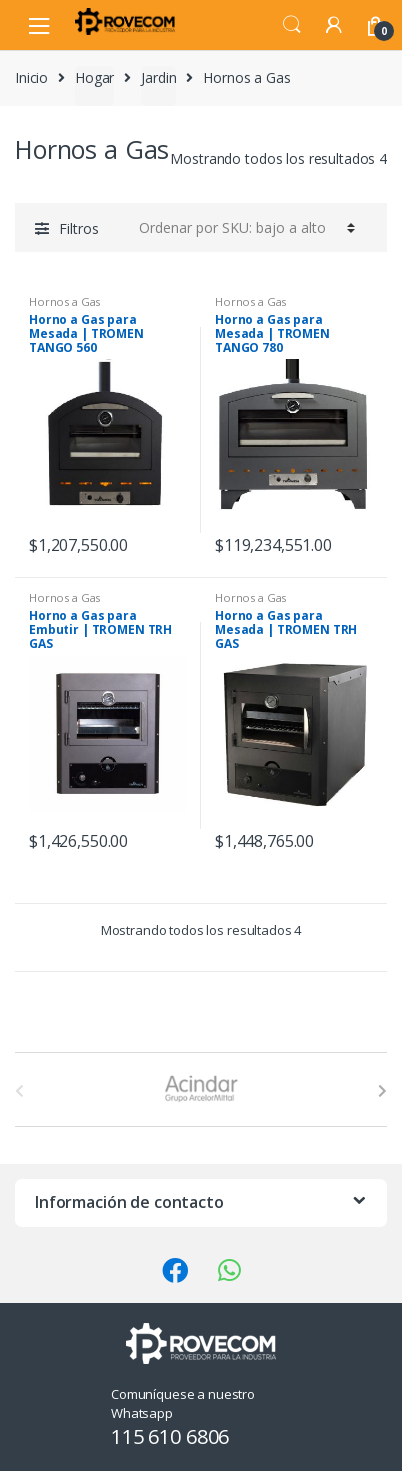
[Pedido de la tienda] (244, 227)
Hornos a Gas (64, 301)
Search (292, 25)
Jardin (158, 77)
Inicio (31, 77)
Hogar (94, 77)
